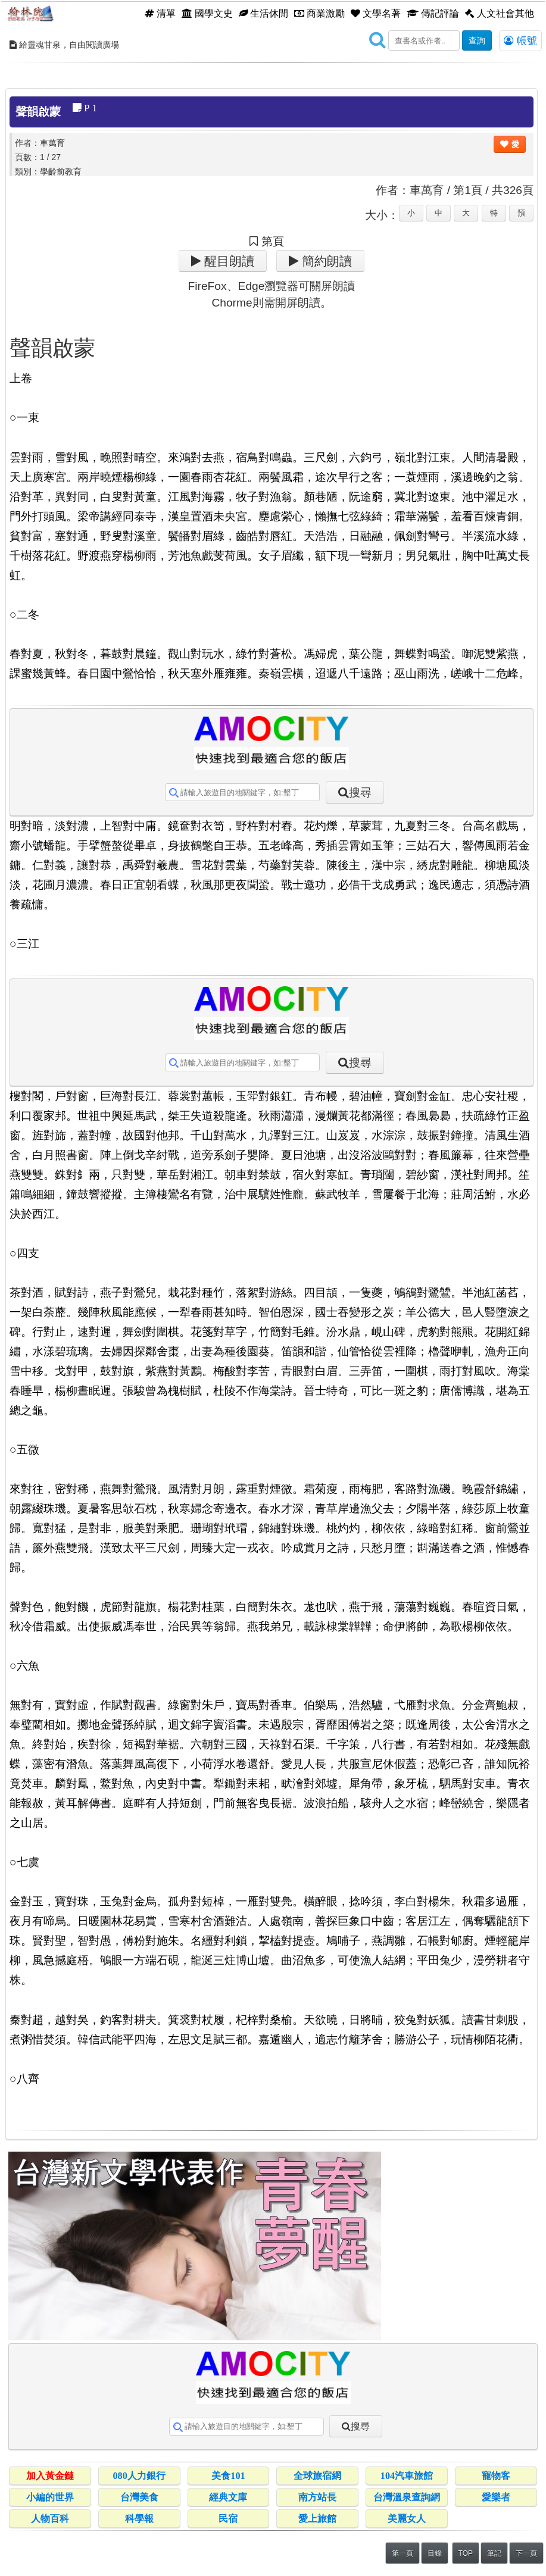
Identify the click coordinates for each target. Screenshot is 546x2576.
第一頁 (402, 2553)
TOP (465, 2553)
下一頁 (526, 2553)
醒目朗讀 (227, 261)
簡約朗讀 (325, 261)
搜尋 (360, 792)
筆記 (494, 2553)
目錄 (435, 2553)
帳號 (520, 40)
